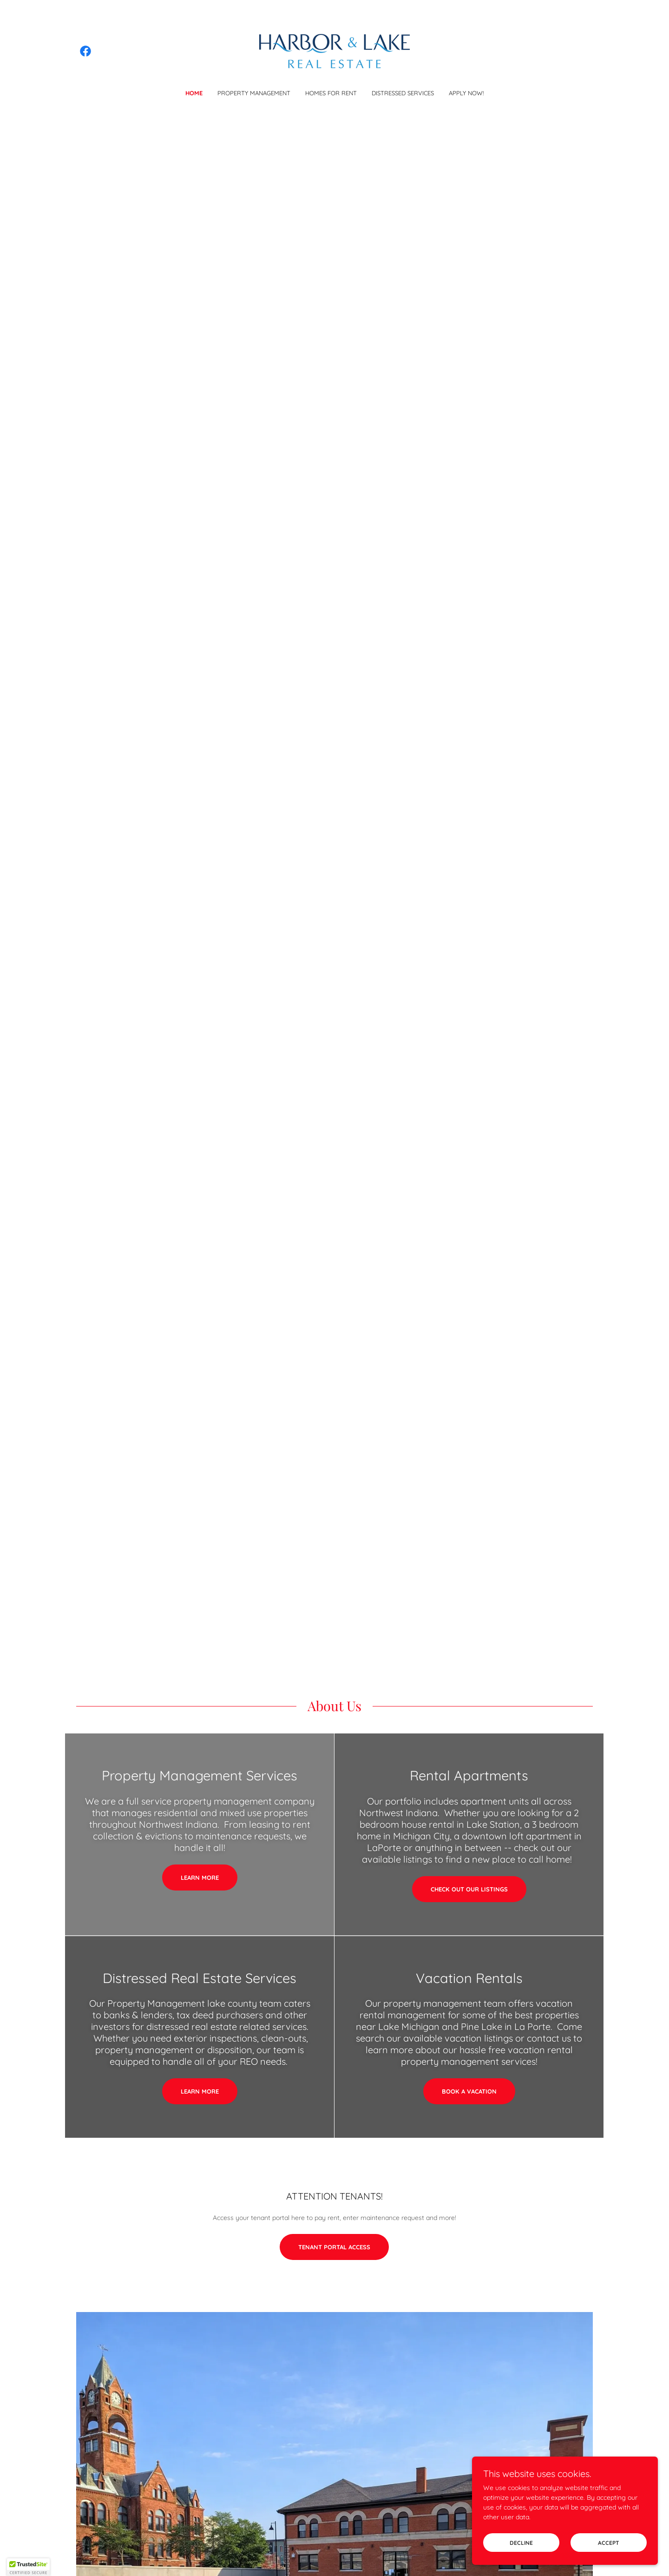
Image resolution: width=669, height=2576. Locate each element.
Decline (521, 2561)
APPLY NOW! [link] (466, 93)
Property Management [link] (253, 93)
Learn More (200, 2091)
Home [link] (194, 93)
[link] (85, 51)
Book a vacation (469, 2091)
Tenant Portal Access (334, 2247)
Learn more (200, 1877)
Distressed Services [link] (403, 93)
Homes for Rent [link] (331, 93)
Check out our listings (469, 1889)
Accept (608, 2561)
